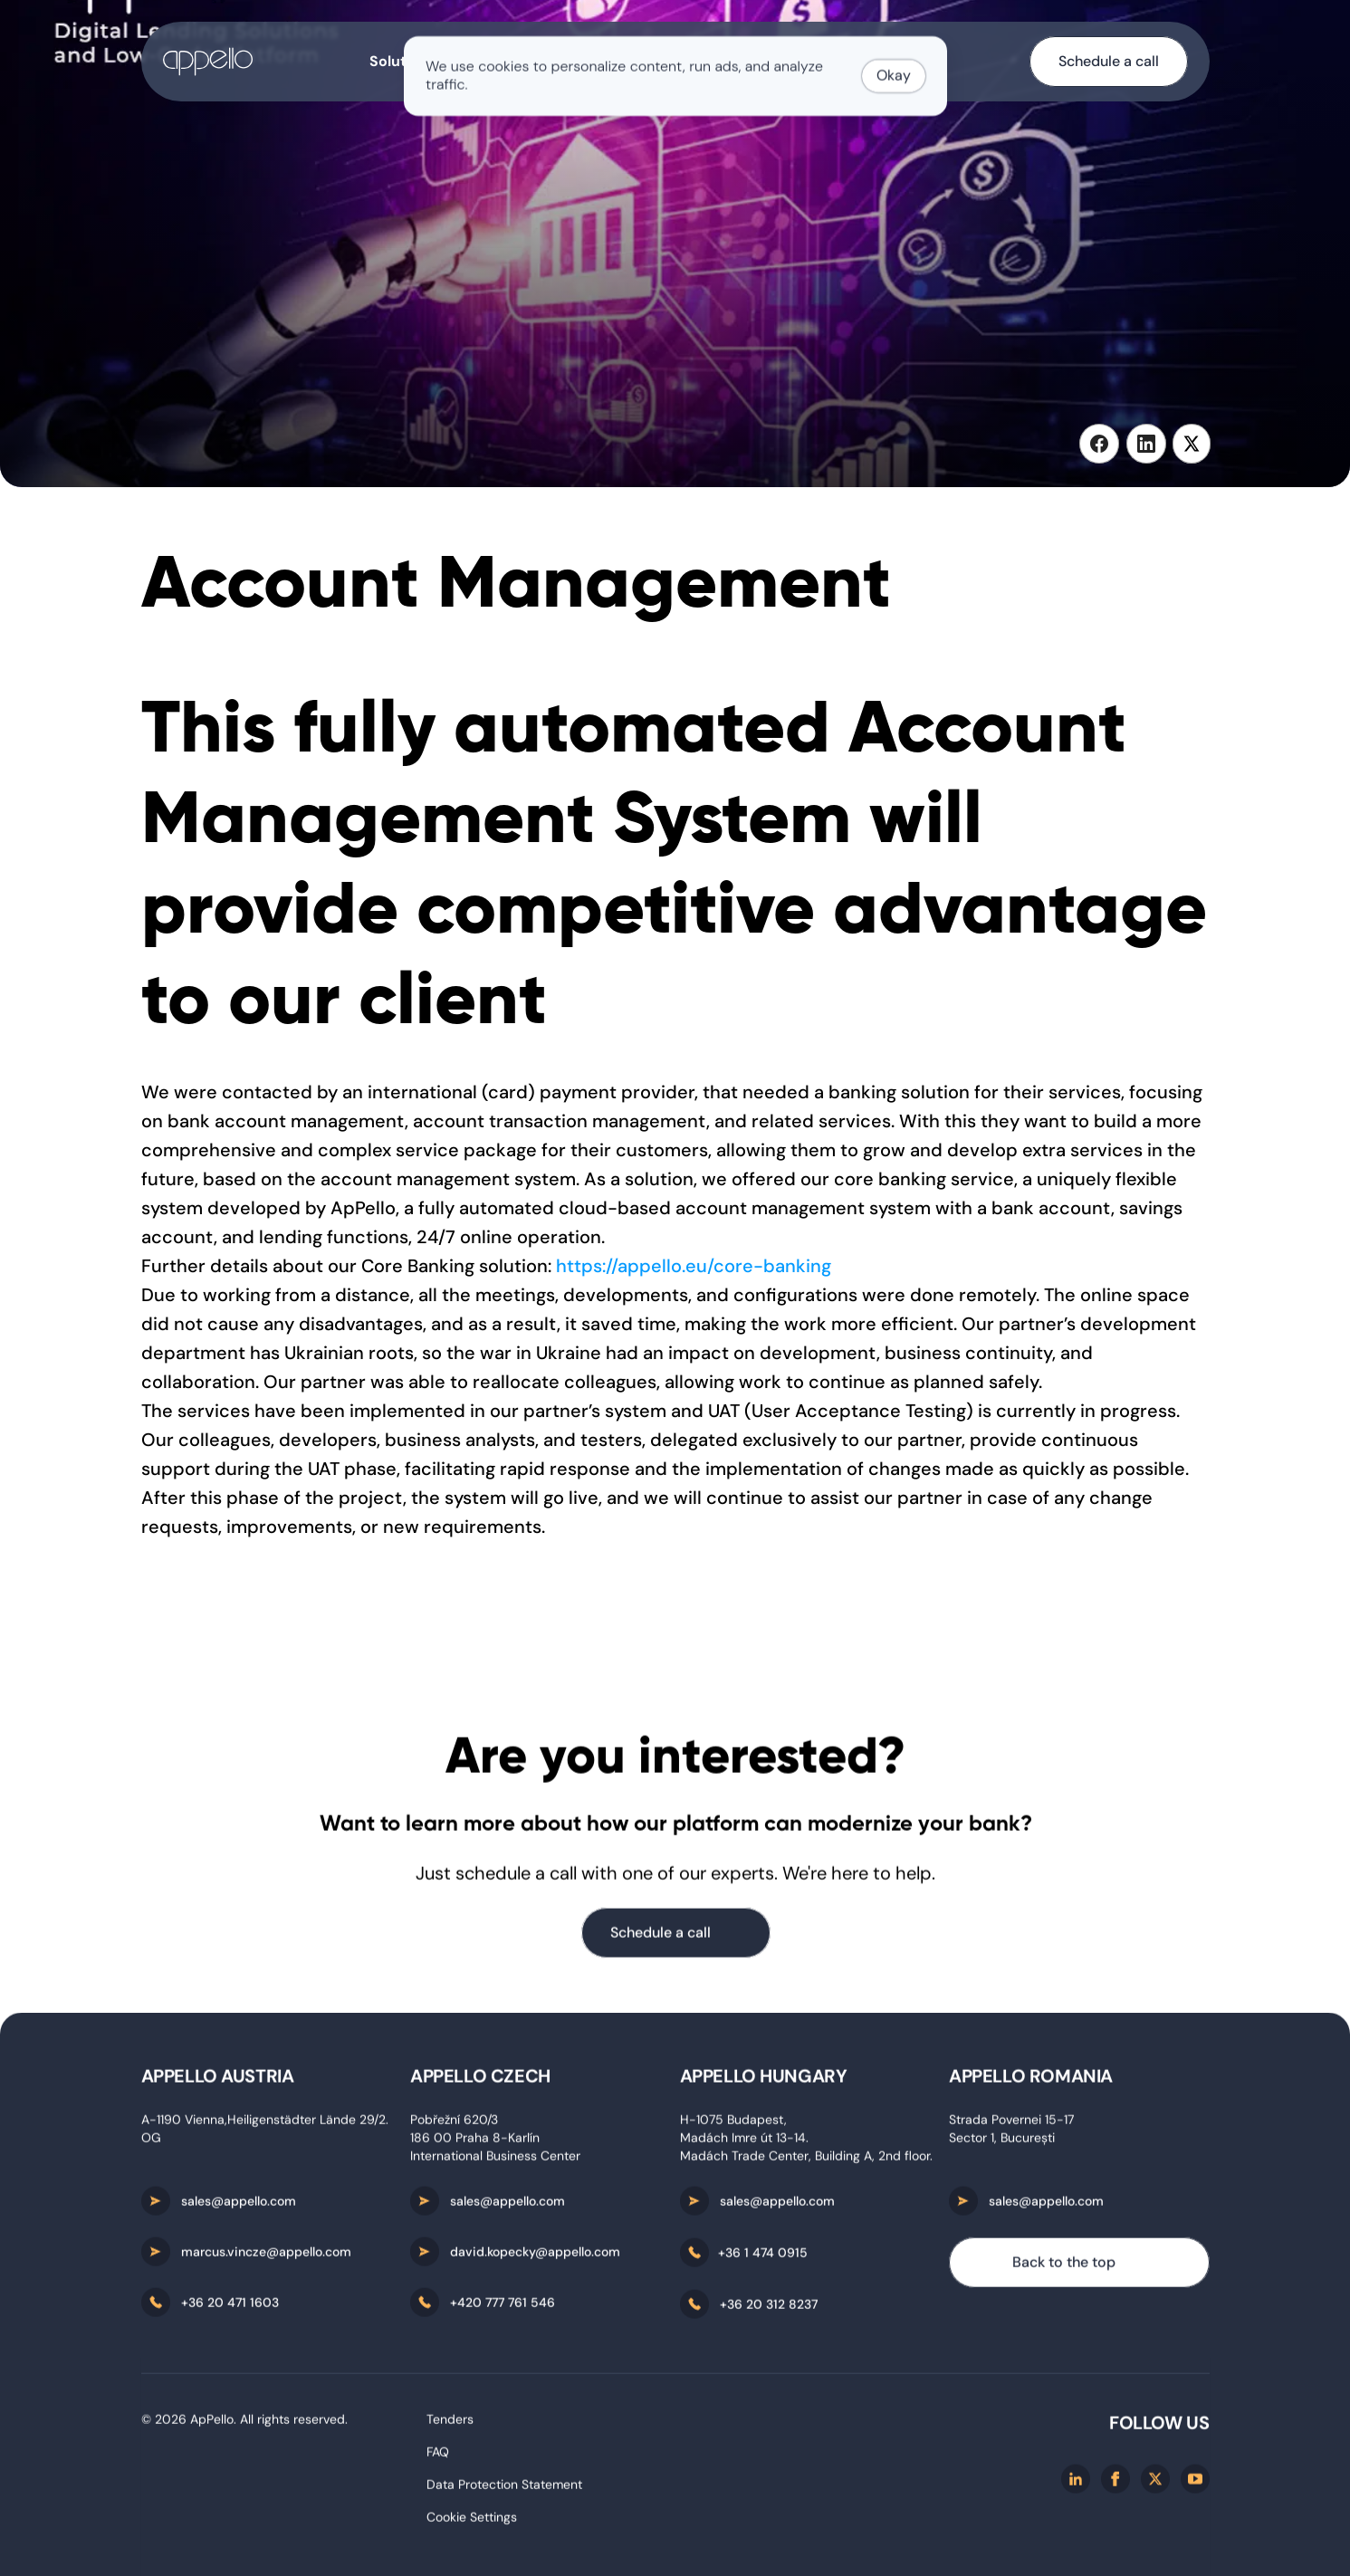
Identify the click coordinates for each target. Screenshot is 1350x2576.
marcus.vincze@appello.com (266, 2257)
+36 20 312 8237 (769, 2310)
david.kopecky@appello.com (535, 2257)
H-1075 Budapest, (735, 2125)
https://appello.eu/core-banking (693, 1266)
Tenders (450, 2425)
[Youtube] (1195, 2484)
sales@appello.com (238, 2206)
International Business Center (495, 2161)
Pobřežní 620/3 (454, 2125)
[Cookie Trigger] (471, 2523)
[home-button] (208, 61)
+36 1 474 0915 (763, 2258)
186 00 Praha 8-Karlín (475, 2143)
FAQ (437, 2457)
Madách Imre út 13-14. (744, 2143)
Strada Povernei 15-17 (1011, 2125)
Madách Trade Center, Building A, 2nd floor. (806, 2161)
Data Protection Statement (504, 2490)
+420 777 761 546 (502, 2308)
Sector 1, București (1002, 2143)
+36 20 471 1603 (230, 2308)
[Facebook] (1115, 2484)
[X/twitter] (1155, 2484)
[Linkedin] (1075, 2484)
